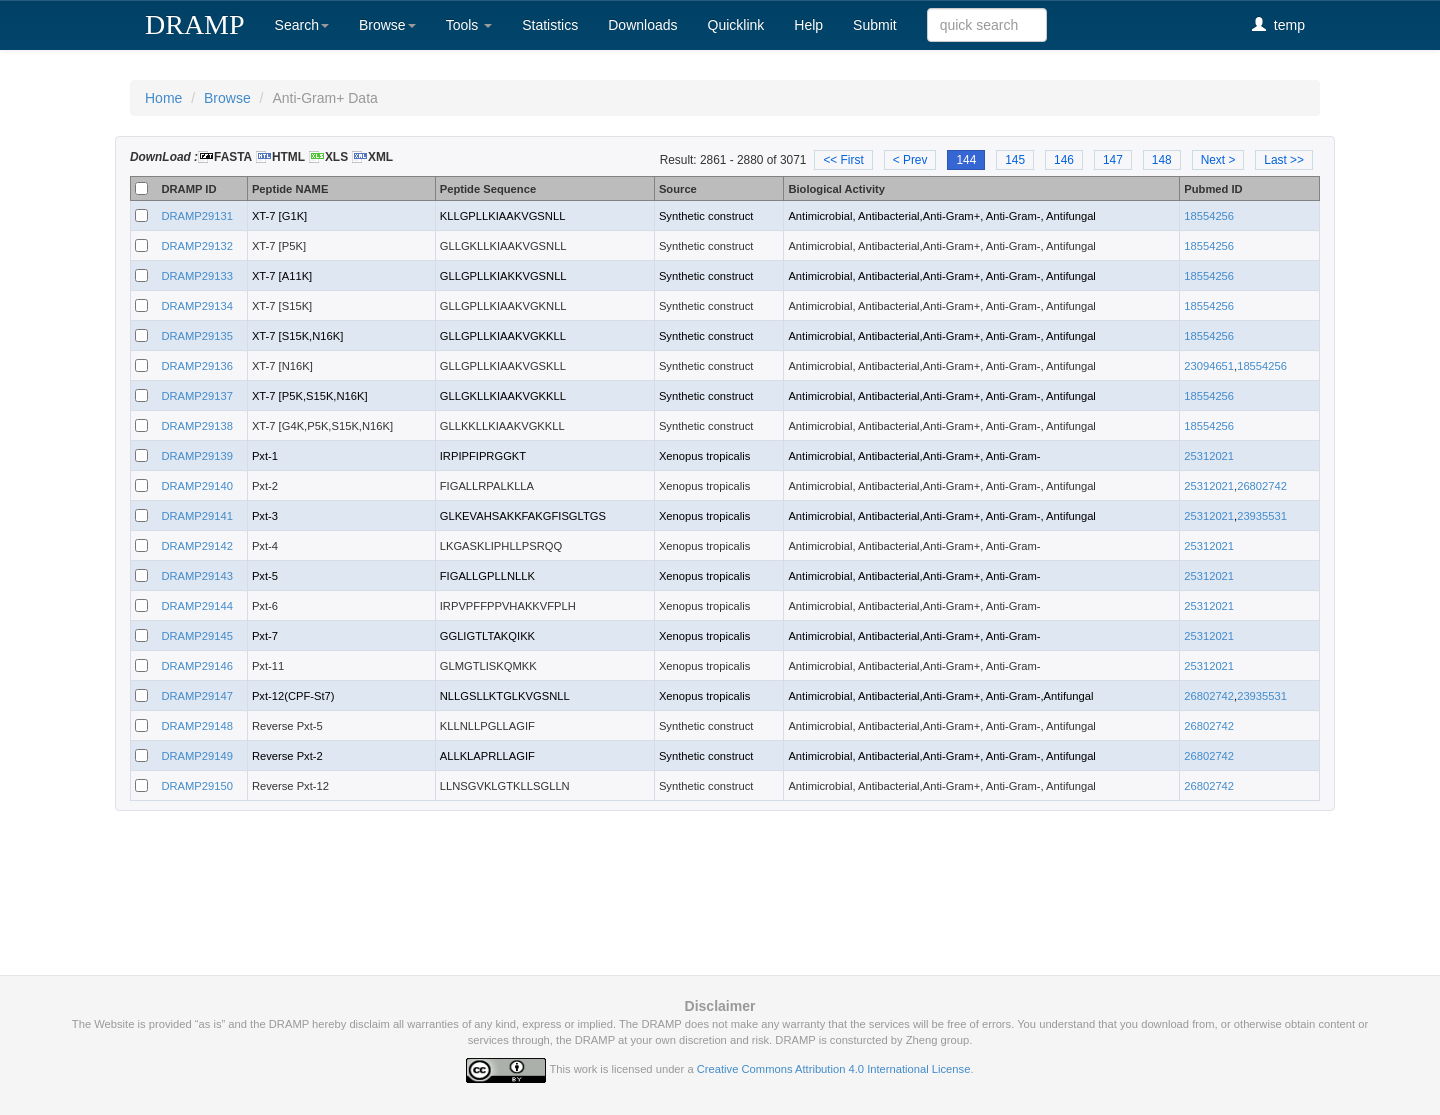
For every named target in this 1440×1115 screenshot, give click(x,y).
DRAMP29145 (197, 636)
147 (1113, 160)
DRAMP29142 (197, 546)
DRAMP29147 (197, 696)
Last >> (1284, 160)
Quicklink (736, 25)
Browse (387, 25)
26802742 (1262, 486)
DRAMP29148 (197, 726)
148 (1162, 160)
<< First (843, 160)
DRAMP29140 (197, 486)
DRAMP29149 (197, 756)
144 (966, 160)
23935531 (1262, 516)
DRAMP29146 (197, 666)
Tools (469, 25)
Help (808, 25)
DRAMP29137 (197, 396)
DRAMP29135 (197, 336)
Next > (1218, 160)
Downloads (642, 25)
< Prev (910, 160)
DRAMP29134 (197, 306)
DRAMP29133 (197, 276)
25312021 (1209, 456)
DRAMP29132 (197, 246)
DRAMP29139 (197, 456)
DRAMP (195, 24)
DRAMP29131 (197, 216)
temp (1278, 24)
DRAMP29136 (197, 366)
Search (302, 25)
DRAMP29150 (197, 786)
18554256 (1209, 216)
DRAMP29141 (197, 516)
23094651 (1209, 366)
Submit (875, 25)
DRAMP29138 (197, 426)
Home (163, 98)
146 (1064, 160)
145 (1015, 160)
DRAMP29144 (197, 606)
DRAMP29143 (197, 576)
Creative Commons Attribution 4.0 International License (834, 1069)
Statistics (550, 25)
